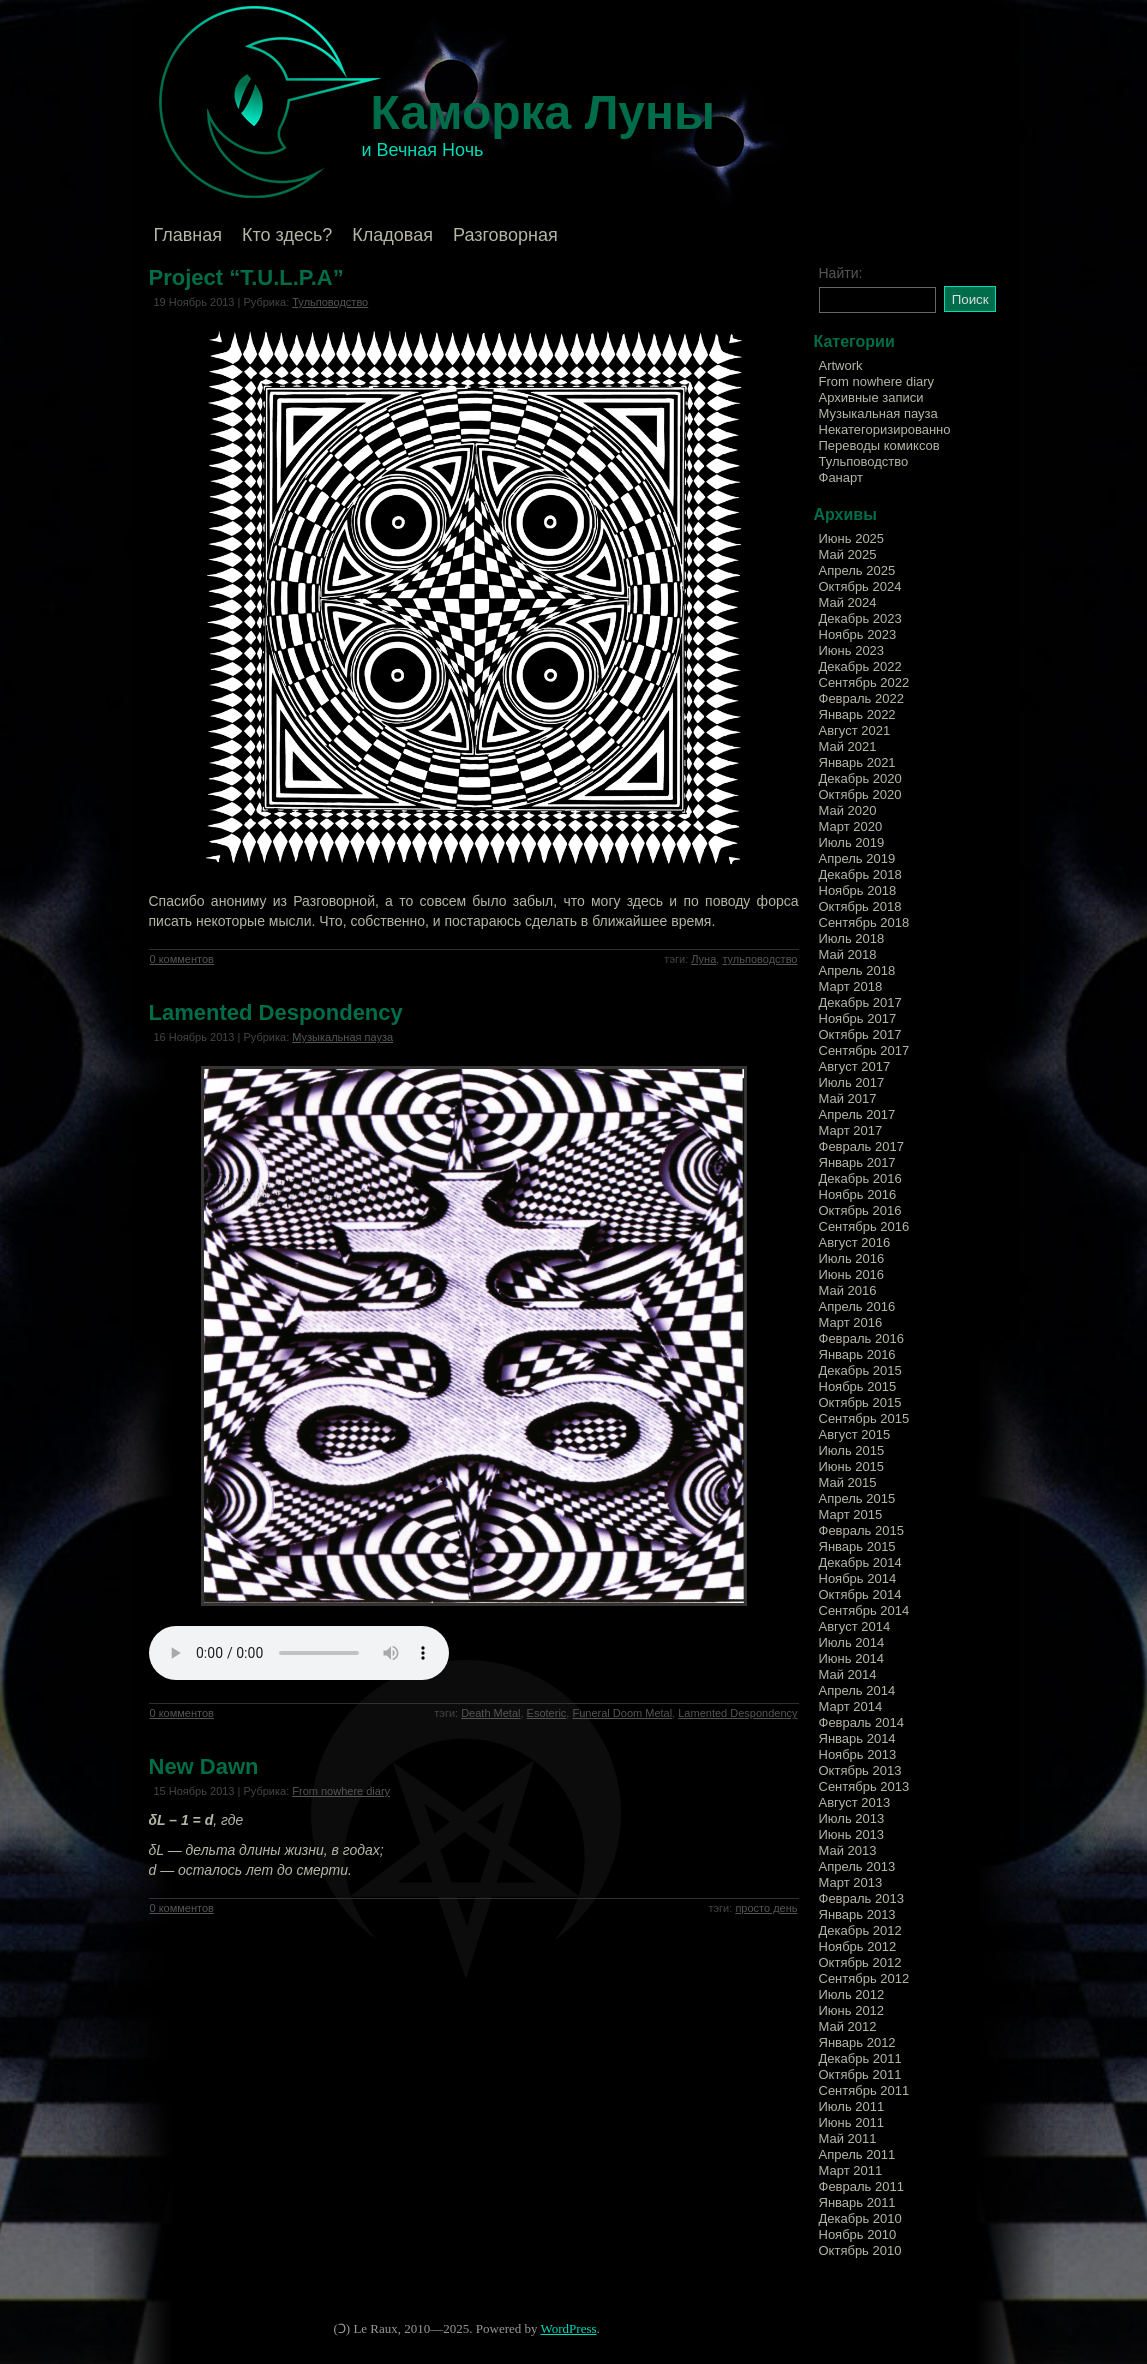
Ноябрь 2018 (858, 890)
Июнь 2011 (852, 2122)
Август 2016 (855, 1242)
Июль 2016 (852, 1258)
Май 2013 (848, 1850)
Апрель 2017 (857, 1114)
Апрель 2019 (857, 858)
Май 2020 (848, 810)
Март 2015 (851, 1514)
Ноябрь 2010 (858, 2234)
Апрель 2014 (857, 1690)
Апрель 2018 (857, 970)
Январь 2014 (857, 1738)
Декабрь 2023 (860, 618)
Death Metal (490, 1713)
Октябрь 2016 (860, 1210)
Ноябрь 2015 (858, 1386)
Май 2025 (848, 554)
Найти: (841, 273)
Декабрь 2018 (860, 874)
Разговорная (505, 235)
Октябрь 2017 (860, 1034)
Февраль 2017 (861, 1146)
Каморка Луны (543, 112)
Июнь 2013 (852, 1834)
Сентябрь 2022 (864, 682)
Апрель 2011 (857, 2154)
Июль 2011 (852, 2106)
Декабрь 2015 (860, 1370)
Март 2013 (851, 1882)
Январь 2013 (857, 1914)
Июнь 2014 (852, 1658)
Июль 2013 (852, 1818)
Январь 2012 (857, 2042)
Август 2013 (855, 1802)
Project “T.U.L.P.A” (246, 277)
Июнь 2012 (852, 2010)
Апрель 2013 (857, 1866)
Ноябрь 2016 (858, 1194)
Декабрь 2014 (860, 1562)
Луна (703, 959)
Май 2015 (848, 1482)
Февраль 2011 (861, 2186)
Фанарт (841, 477)
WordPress (569, 2328)
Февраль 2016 (861, 1338)
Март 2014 (851, 1706)
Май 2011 (848, 2138)
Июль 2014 (852, 1642)
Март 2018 (851, 986)
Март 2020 (851, 826)
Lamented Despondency (276, 1012)
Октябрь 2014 (860, 1594)
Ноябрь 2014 (858, 1578)
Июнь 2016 (852, 1274)
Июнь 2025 (852, 538)
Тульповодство (330, 302)
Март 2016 (851, 1322)
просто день (766, 1908)
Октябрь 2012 (860, 1962)
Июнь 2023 (852, 650)
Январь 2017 (857, 1162)
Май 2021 (848, 746)
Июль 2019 (852, 842)
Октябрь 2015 (860, 1402)
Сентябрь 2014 (864, 1610)
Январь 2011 (857, 2202)
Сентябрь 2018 (864, 922)
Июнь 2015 (852, 1466)
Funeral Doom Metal (622, 1713)
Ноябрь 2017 (858, 1018)
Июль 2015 (852, 1450)
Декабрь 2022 (860, 666)
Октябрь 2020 (860, 794)
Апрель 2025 (857, 570)
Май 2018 (848, 954)
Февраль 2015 (861, 1530)
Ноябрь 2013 (858, 1754)
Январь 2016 (857, 1354)
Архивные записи (871, 397)
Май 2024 (848, 602)
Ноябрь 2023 (858, 634)
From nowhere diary (341, 1791)
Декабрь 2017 (860, 1002)
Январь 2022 (857, 714)
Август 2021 (855, 730)
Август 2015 (855, 1434)
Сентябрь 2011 (864, 2090)
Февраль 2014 (861, 1722)
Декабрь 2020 (860, 778)
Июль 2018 (852, 938)
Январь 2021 (857, 762)
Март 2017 (851, 1130)
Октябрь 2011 (860, 2074)
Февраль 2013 (861, 1898)
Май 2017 (848, 1098)
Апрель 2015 (857, 1498)
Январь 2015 (857, 1546)
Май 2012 (848, 2026)
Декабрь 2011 (860, 2058)
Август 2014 (855, 1626)
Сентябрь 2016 (864, 1226)
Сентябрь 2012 (864, 1978)
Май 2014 (848, 1674)
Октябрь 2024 (860, 586)
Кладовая (392, 235)
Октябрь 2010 (860, 2250)
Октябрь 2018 (860, 906)
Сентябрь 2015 (864, 1418)
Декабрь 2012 (860, 1930)
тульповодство (759, 959)
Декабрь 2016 (860, 1178)
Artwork (841, 365)
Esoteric (547, 1713)
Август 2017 (855, 1066)
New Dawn (204, 1766)
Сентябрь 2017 (864, 1050)
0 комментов (182, 959)
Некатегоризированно (885, 429)
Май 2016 (848, 1290)
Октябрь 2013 (860, 1770)
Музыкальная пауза (342, 1037)
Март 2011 (851, 2170)
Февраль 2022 (861, 698)
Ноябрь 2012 (858, 1946)
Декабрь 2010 (860, 2218)
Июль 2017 (852, 1082)
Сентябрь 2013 (864, 1786)
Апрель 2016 (857, 1306)
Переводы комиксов (879, 445)
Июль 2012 (852, 1994)
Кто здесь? (287, 235)
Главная (188, 235)
